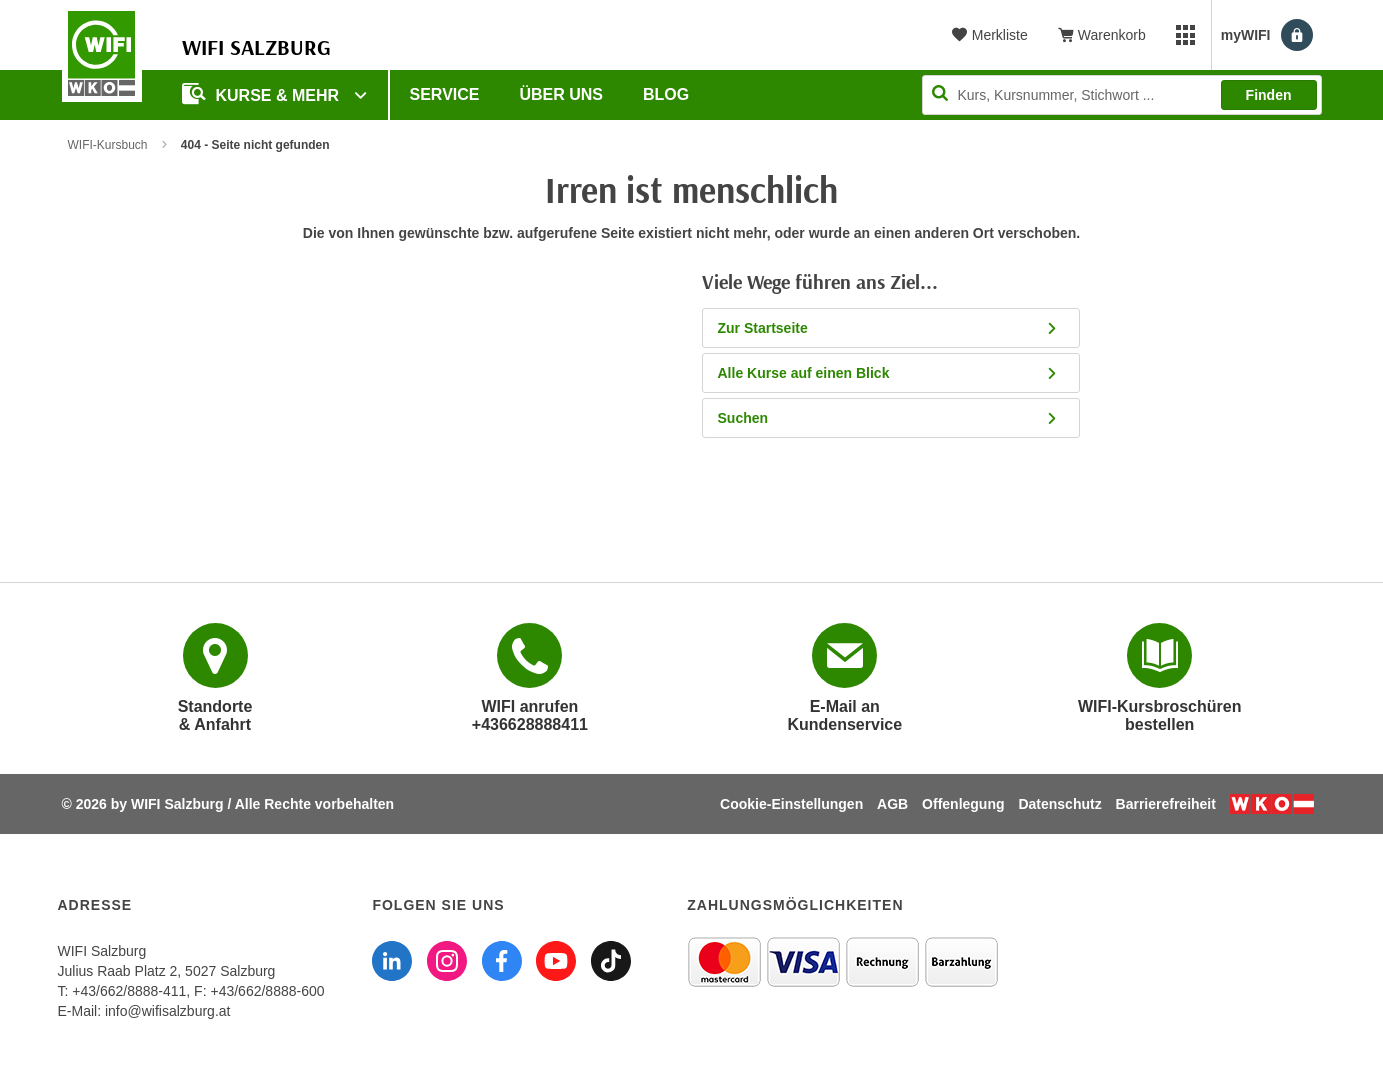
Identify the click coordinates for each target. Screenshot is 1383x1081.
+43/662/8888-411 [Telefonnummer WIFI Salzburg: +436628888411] (129, 991)
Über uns (561, 94)
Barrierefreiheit (1166, 804)
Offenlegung (963, 804)
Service (445, 94)
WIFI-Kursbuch (108, 145)
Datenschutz (1059, 804)
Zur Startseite (894, 328)
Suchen (894, 418)
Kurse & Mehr (263, 93)
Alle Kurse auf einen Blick (894, 373)
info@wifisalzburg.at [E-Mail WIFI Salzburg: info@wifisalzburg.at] (168, 1011)
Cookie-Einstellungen (791, 804)
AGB (892, 804)
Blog (666, 94)
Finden (1269, 95)
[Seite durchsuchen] (1122, 95)
